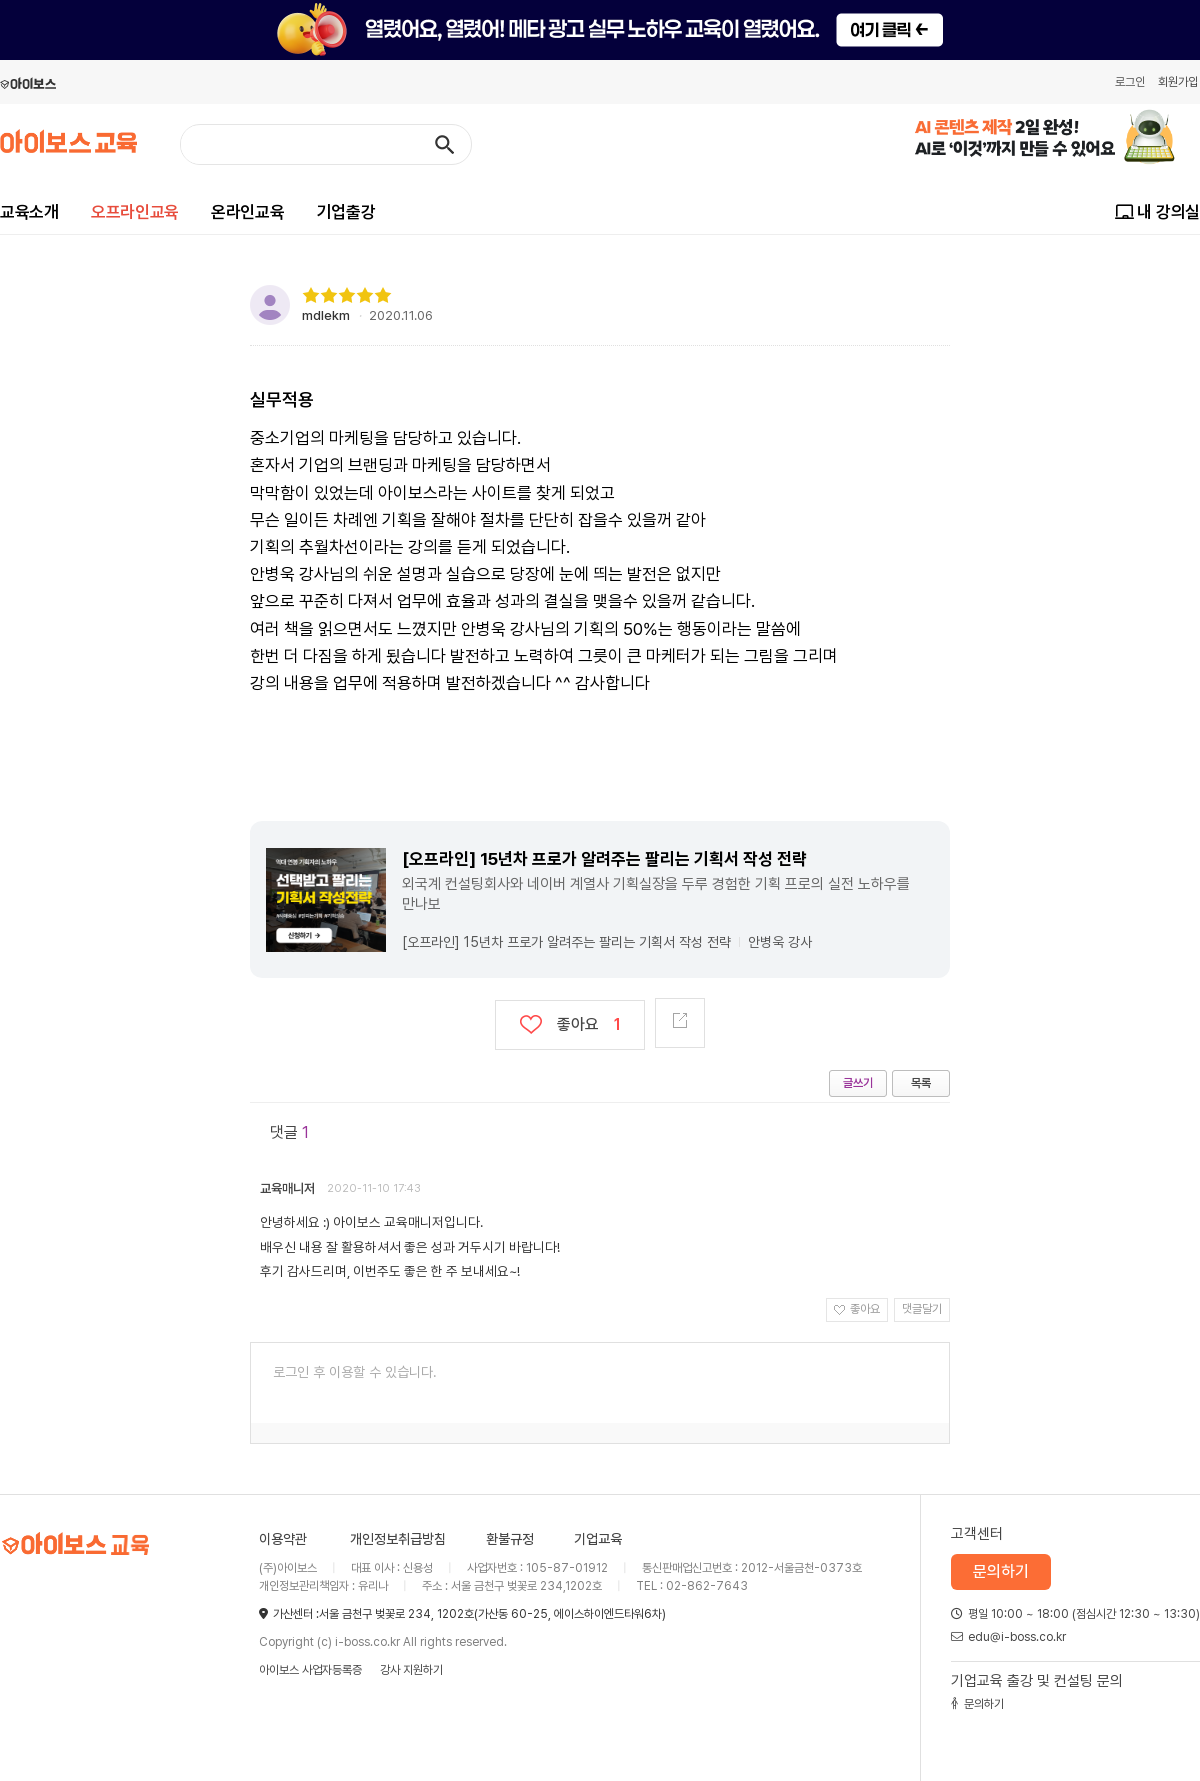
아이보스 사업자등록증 (310, 1670)
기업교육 (598, 1539)
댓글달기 (922, 1309)
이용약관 (283, 1539)
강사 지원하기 (411, 1670)
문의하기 (1001, 1571)
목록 (921, 1083)
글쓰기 (858, 1083)
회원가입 (1178, 82)
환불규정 (510, 1539)
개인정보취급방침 (398, 1539)
